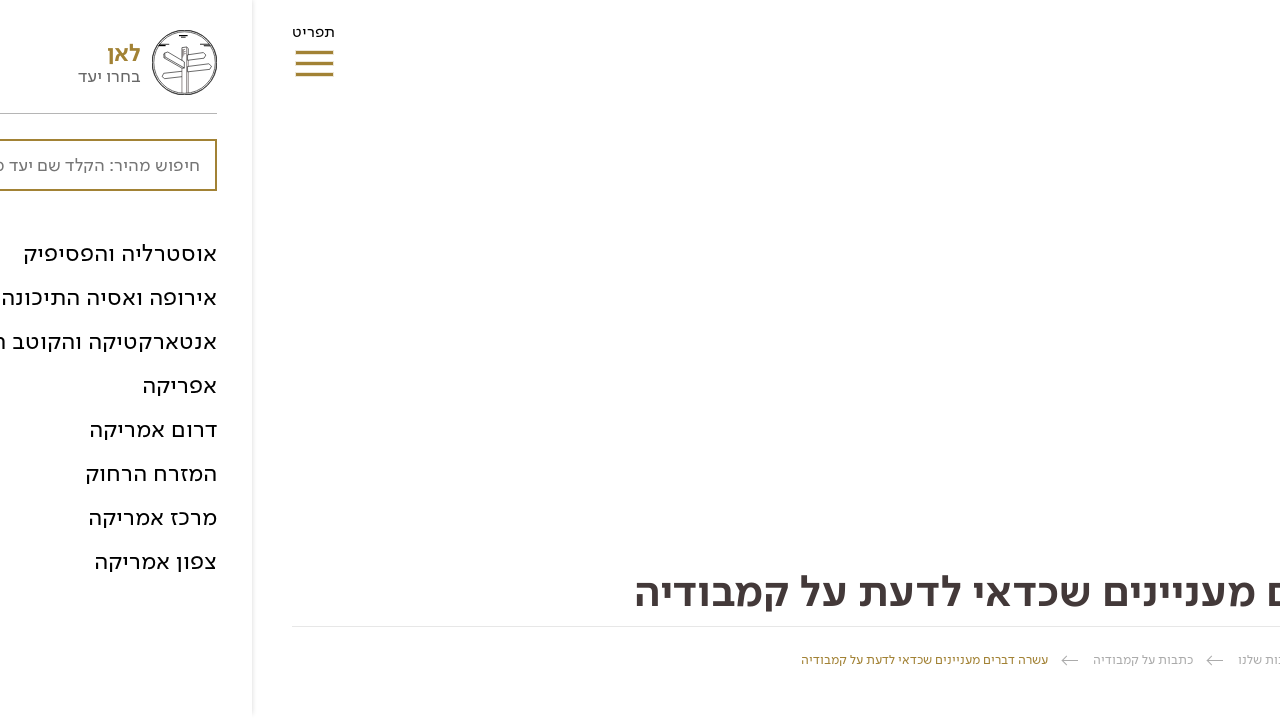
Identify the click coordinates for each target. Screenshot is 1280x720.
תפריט (61, 38)
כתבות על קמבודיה (891, 659)
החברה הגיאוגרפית (1189, 659)
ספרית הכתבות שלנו (1040, 659)
